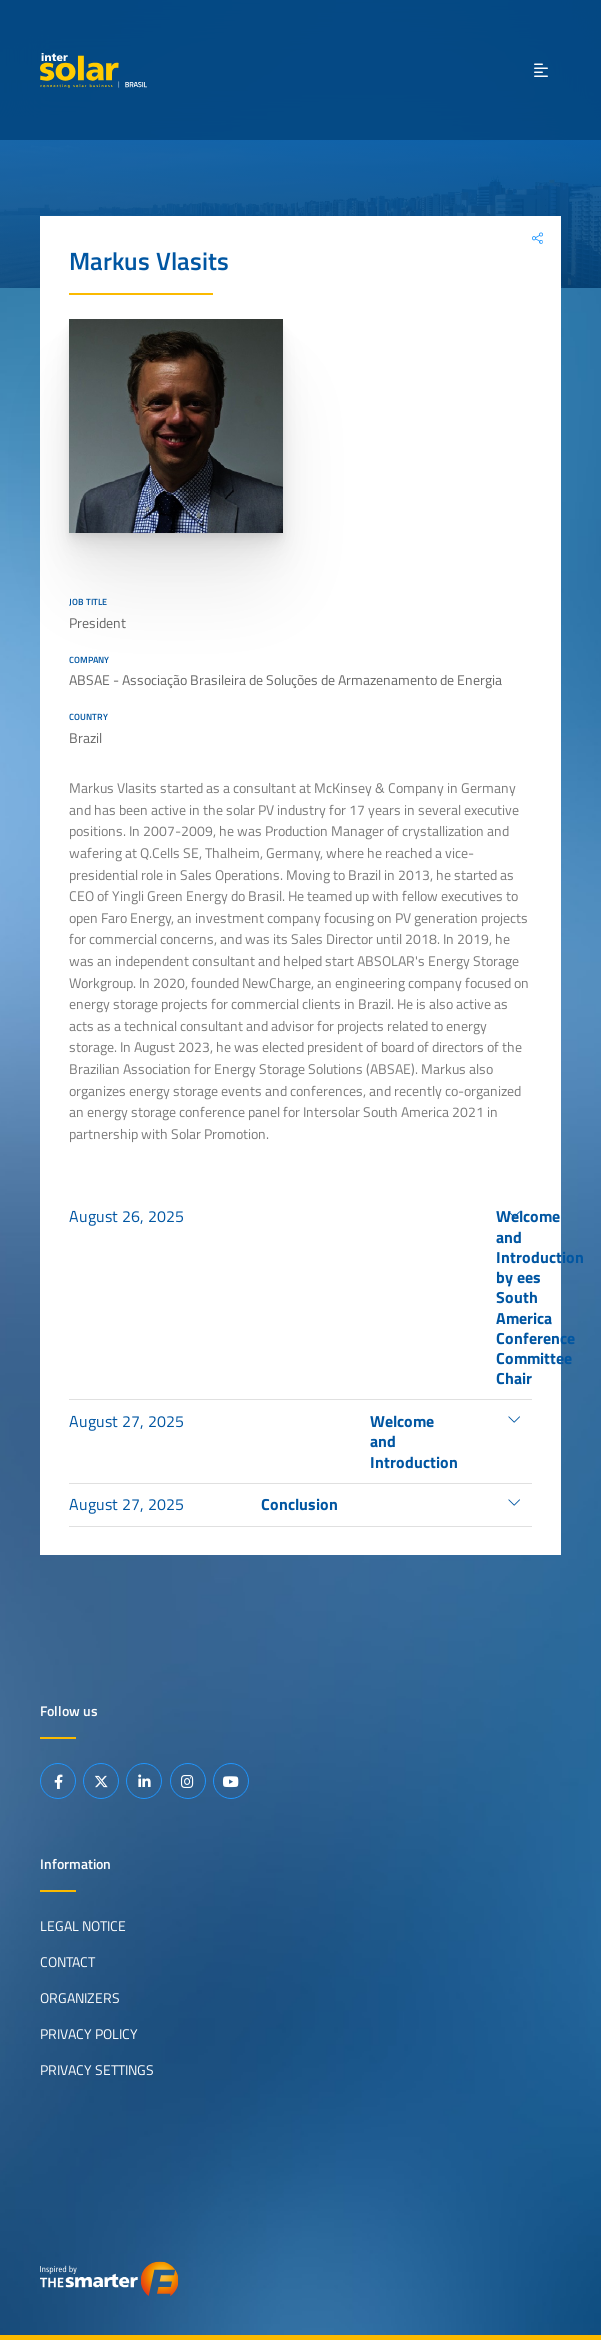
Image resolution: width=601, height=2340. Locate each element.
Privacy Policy (89, 2034)
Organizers (80, 1998)
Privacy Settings (97, 2070)
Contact (67, 1962)
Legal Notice (83, 1926)
